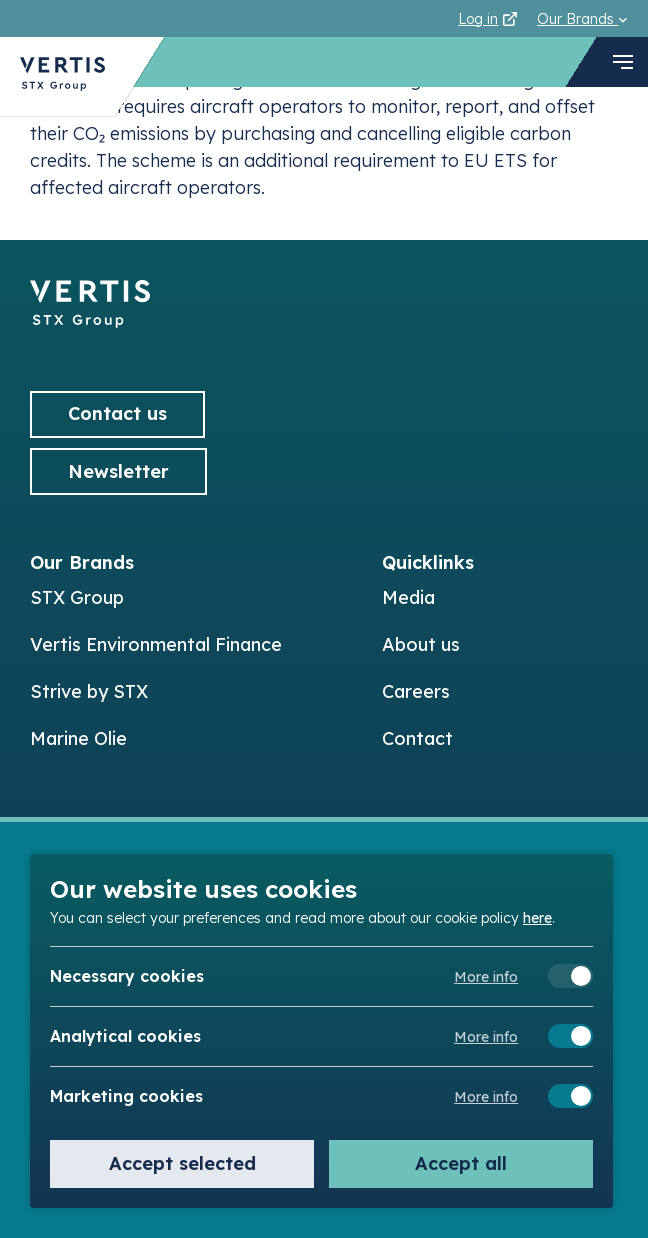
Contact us (117, 413)
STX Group (77, 597)
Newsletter (118, 471)
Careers (416, 691)
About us (421, 644)
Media (408, 597)
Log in (487, 19)
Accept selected (182, 1163)
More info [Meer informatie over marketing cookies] (486, 1097)
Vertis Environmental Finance (156, 644)
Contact (417, 738)
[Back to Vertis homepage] (62, 76)
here (537, 917)
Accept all (461, 1163)
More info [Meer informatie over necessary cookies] (486, 977)
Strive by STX (89, 691)
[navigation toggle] (623, 62)
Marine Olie (78, 738)
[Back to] (90, 321)
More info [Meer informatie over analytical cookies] (486, 1037)
